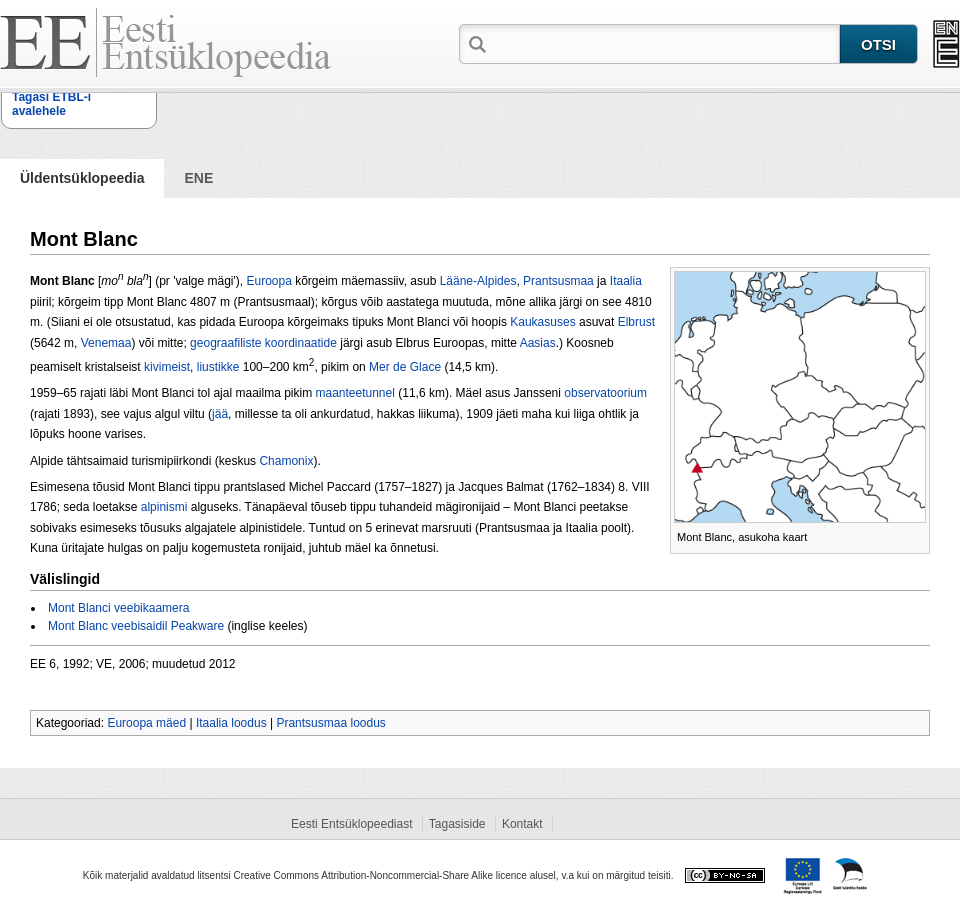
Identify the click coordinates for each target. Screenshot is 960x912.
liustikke (218, 367)
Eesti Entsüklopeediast (351, 824)
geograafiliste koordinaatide (263, 343)
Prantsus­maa (558, 281)
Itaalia (626, 281)
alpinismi (164, 507)
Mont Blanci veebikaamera (118, 608)
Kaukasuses (542, 322)
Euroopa (268, 281)
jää (220, 414)
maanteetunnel (354, 393)
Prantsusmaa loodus (330, 723)
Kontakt (522, 824)
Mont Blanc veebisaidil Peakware (136, 626)
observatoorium (605, 393)
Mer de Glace (405, 367)
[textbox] (665, 43)
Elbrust (636, 322)
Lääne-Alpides (478, 281)
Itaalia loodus (231, 723)
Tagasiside (457, 824)
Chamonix (286, 461)
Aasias (538, 343)
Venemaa (106, 343)
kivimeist (167, 367)
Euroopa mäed (146, 723)
